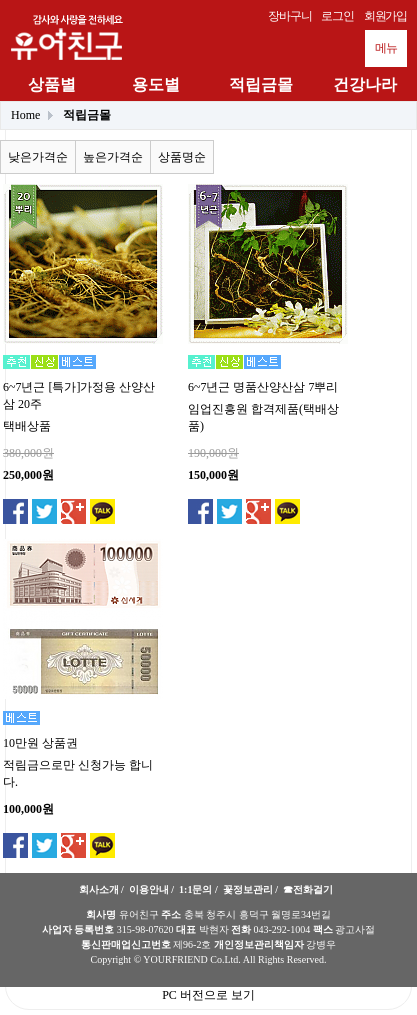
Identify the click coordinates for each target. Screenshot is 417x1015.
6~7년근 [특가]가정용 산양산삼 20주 (79, 395)
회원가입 (385, 16)
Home (25, 115)
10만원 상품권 (40, 743)
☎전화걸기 (308, 889)
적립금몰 (261, 84)
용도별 (156, 84)
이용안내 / (151, 889)
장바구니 (289, 16)
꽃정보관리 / (250, 889)
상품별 (52, 84)
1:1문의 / (198, 889)
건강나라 (365, 84)
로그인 (337, 16)
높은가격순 (113, 157)
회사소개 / (101, 889)
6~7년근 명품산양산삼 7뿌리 (263, 387)
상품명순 (182, 157)
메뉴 (386, 48)
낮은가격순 (38, 157)
